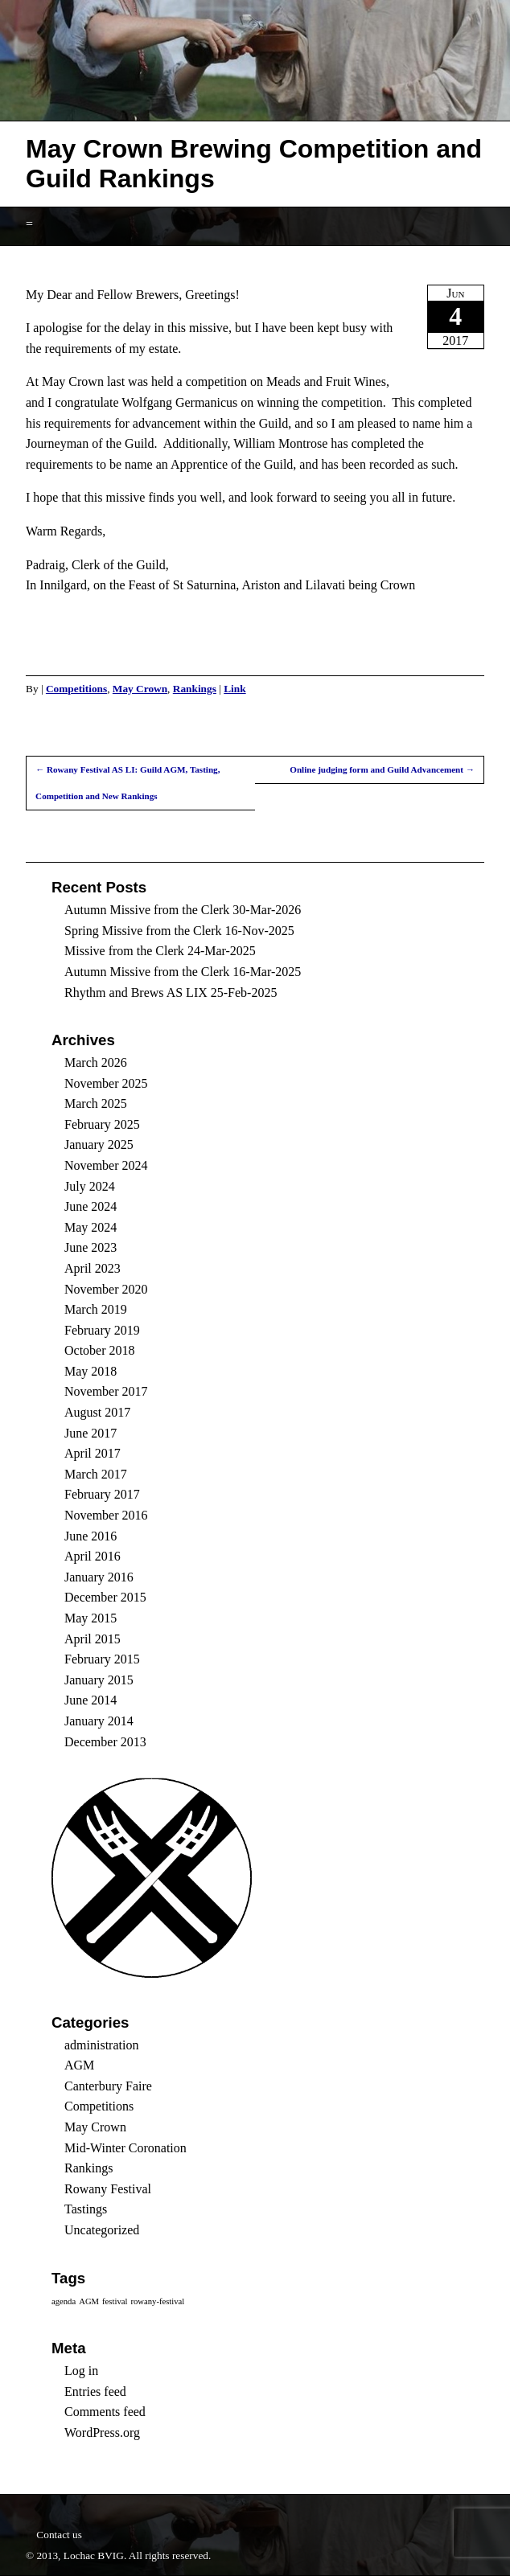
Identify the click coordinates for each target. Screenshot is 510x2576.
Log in (81, 2370)
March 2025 (95, 1103)
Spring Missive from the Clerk (143, 930)
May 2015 (90, 1618)
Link (234, 689)
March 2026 (95, 1062)
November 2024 (106, 1165)
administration (101, 2045)
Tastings (85, 2209)
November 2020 (106, 1289)
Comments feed (105, 2411)
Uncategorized (101, 2230)
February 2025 (102, 1124)
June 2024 (90, 1206)
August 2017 (97, 1412)
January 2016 (99, 1577)
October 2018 (99, 1350)
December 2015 (105, 1597)
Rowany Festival (107, 2189)
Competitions (76, 689)
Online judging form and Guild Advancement (382, 769)
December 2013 (105, 1742)
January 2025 (99, 1144)
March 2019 (95, 1309)
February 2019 (102, 1330)
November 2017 (106, 1391)
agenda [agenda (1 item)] (63, 2301)
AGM (79, 2065)
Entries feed (95, 2391)
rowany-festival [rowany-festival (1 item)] (157, 2301)
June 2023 (90, 1247)
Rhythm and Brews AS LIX (136, 992)
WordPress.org (102, 2432)
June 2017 (90, 1433)
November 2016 (106, 1515)
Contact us (59, 2535)
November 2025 (106, 1083)
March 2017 (95, 1474)
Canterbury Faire (108, 2086)
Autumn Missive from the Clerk (146, 910)
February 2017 (102, 1494)
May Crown (140, 689)
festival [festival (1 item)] (114, 2301)
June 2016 (90, 1536)
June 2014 (90, 1700)
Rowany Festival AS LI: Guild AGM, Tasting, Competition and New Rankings (127, 783)
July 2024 (89, 1186)
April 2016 (92, 1556)
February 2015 (102, 1659)
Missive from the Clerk (124, 951)
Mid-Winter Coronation (125, 2148)
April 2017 (92, 1453)
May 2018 (90, 1371)
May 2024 (90, 1227)
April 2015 (92, 1639)
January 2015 (99, 1680)
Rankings (194, 689)
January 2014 (99, 1721)
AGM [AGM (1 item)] (89, 2301)
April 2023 (92, 1268)
